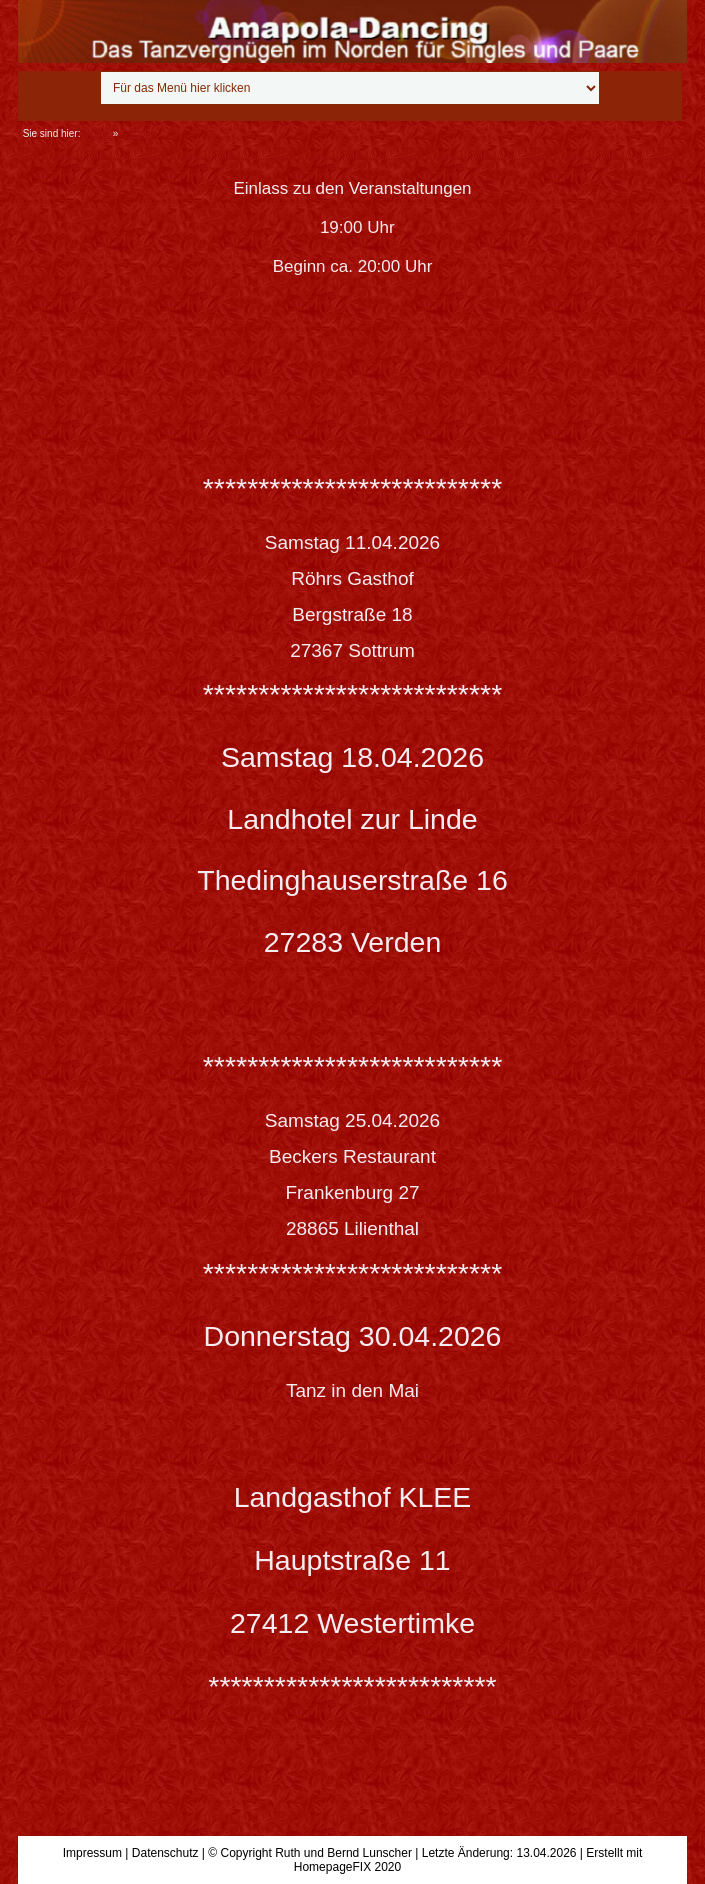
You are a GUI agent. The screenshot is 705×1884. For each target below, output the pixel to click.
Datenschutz (165, 1853)
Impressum (92, 1853)
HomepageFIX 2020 (347, 1867)
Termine (139, 133)
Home (96, 133)
